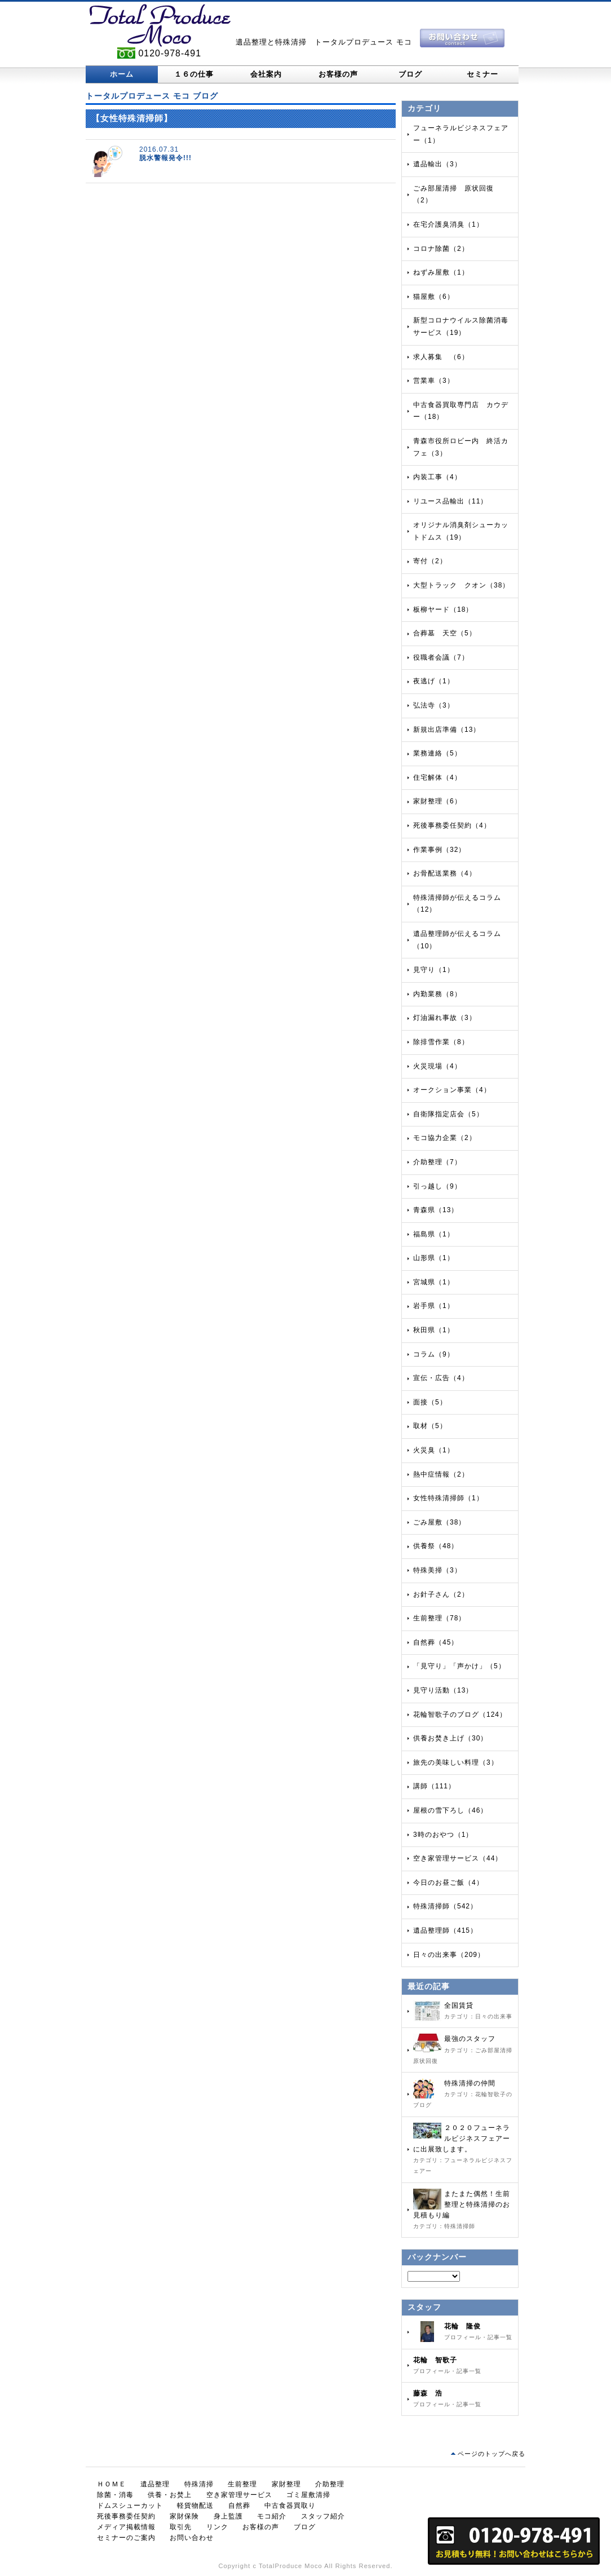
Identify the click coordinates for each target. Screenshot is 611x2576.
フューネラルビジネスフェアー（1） (460, 134)
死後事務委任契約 (126, 2516)
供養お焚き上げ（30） (450, 1738)
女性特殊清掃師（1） (448, 1498)
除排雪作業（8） (441, 1042)
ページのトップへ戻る (491, 2453)
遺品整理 (155, 2484)
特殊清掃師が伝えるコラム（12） (457, 904)
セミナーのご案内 (126, 2538)
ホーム (122, 74)
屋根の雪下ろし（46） (450, 1810)
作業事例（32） (439, 850)
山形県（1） (433, 1258)
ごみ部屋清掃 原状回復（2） (453, 194)
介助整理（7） (437, 1162)
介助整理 (329, 2484)
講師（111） (434, 1786)
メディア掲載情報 (126, 2527)
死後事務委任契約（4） (452, 825)
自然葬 (239, 2505)
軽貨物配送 (195, 2505)
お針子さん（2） (441, 1594)
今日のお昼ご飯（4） (448, 1882)
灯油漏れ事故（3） (444, 1018)
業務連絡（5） (437, 753)
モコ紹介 (271, 2516)
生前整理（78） (439, 1618)
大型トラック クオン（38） (461, 585)
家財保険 (184, 2516)
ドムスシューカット (130, 2505)
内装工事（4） (437, 477)
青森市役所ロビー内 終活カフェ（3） (460, 447)
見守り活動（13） (443, 1690)
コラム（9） (433, 1354)
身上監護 (228, 2516)
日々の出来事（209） (449, 1955)
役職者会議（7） (441, 657)
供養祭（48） (435, 1546)
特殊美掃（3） (437, 1570)
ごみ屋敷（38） (439, 1522)
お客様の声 (338, 74)
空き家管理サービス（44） (457, 1858)
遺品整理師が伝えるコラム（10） (457, 940)
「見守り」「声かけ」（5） (459, 1666)
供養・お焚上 (170, 2495)
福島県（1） (433, 1234)
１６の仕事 (194, 74)
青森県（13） (435, 1210)
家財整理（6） (437, 801)
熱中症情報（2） (441, 1474)
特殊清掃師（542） (445, 1906)
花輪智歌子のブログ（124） (460, 1714)
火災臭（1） (433, 1450)
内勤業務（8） (437, 994)
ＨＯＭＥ (111, 2484)
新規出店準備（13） (446, 730)
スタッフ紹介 (323, 2516)
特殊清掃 (199, 2484)
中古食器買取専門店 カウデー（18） (460, 411)
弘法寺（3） (433, 705)
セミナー (482, 74)
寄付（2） (430, 561)
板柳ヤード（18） (443, 609)
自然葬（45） (435, 1642)
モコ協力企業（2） (444, 1138)
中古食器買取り (290, 2505)
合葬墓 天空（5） (444, 633)
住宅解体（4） (437, 777)
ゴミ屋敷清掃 (308, 2495)
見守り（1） (433, 970)
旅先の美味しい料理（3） (455, 1762)
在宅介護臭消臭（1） (448, 224)
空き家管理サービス (239, 2495)
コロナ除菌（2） (441, 249)
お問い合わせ (192, 2538)
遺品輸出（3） (437, 164)
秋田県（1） (433, 1330)
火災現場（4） (437, 1066)
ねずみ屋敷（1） (441, 272)
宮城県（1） (433, 1282)
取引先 (181, 2527)
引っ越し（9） (437, 1186)
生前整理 (242, 2484)
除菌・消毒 (115, 2495)
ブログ (410, 74)
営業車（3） (433, 381)
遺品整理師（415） (445, 1930)
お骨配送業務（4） (444, 873)
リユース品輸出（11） (450, 501)
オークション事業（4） (452, 1090)
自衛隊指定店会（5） (448, 1114)
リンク (217, 2527)
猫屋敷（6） (433, 297)
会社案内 (266, 74)
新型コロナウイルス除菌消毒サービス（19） (460, 326)
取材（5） (430, 1426)
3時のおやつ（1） (443, 1835)
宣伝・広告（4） (441, 1378)
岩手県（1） (433, 1306)
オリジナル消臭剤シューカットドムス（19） (460, 531)
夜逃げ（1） (433, 681)
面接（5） (430, 1402)
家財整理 (286, 2484)
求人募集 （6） (441, 357)
